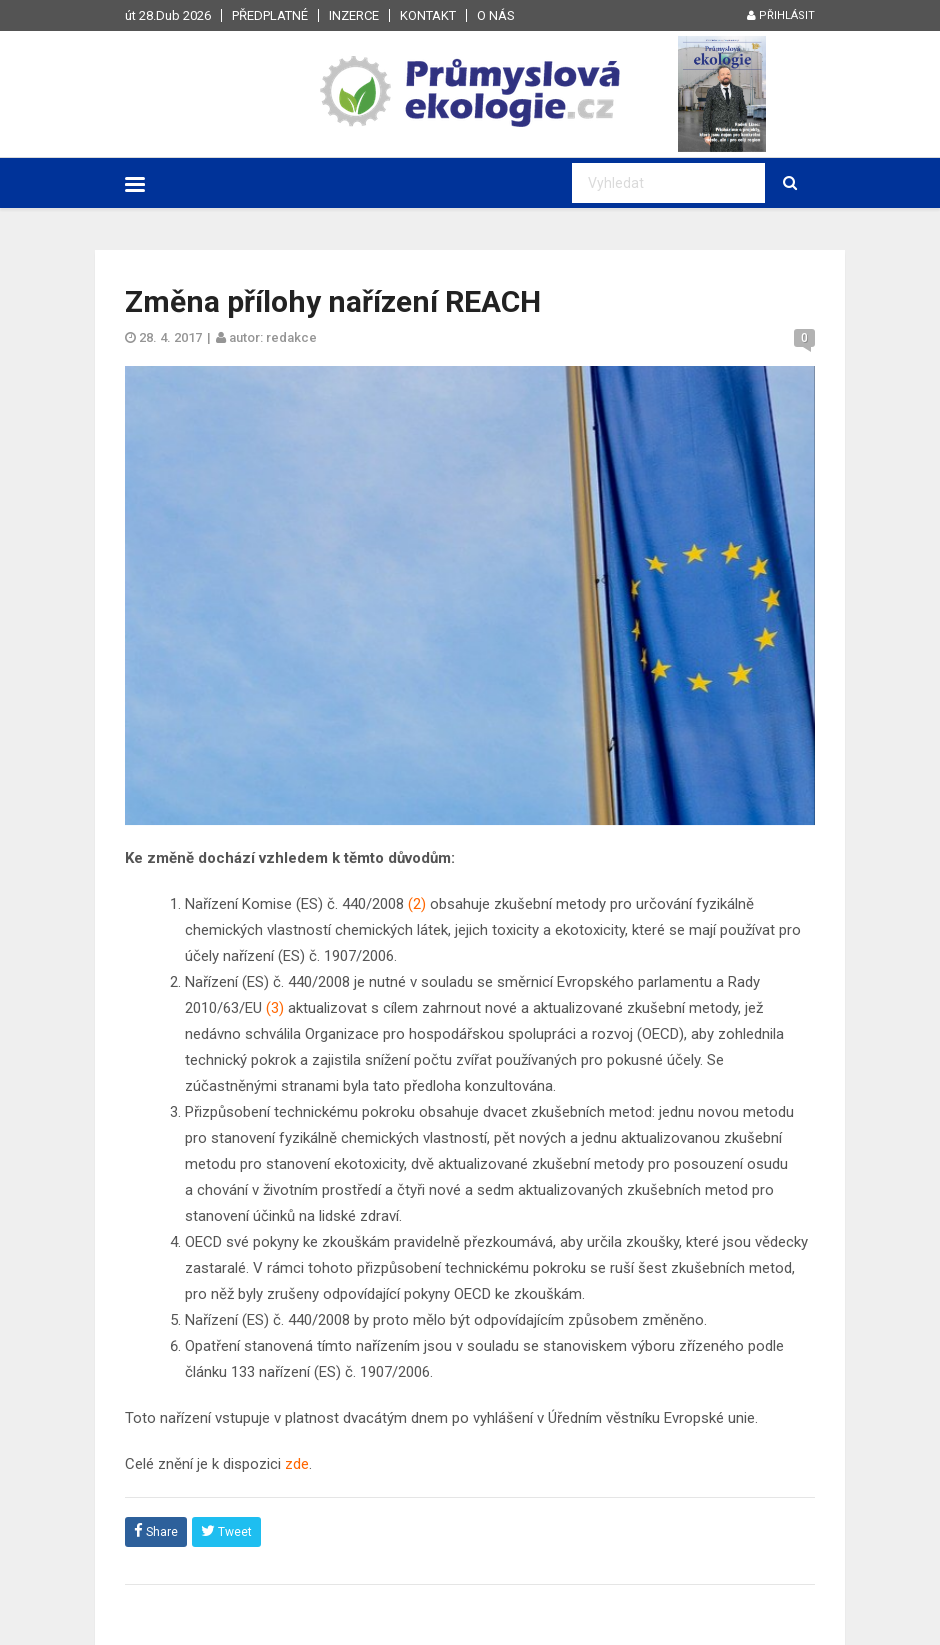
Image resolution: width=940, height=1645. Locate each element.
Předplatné (270, 15)
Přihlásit (781, 15)
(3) (273, 1008)
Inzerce (354, 15)
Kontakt (428, 15)
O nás (496, 15)
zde (297, 1464)
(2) (415, 904)
